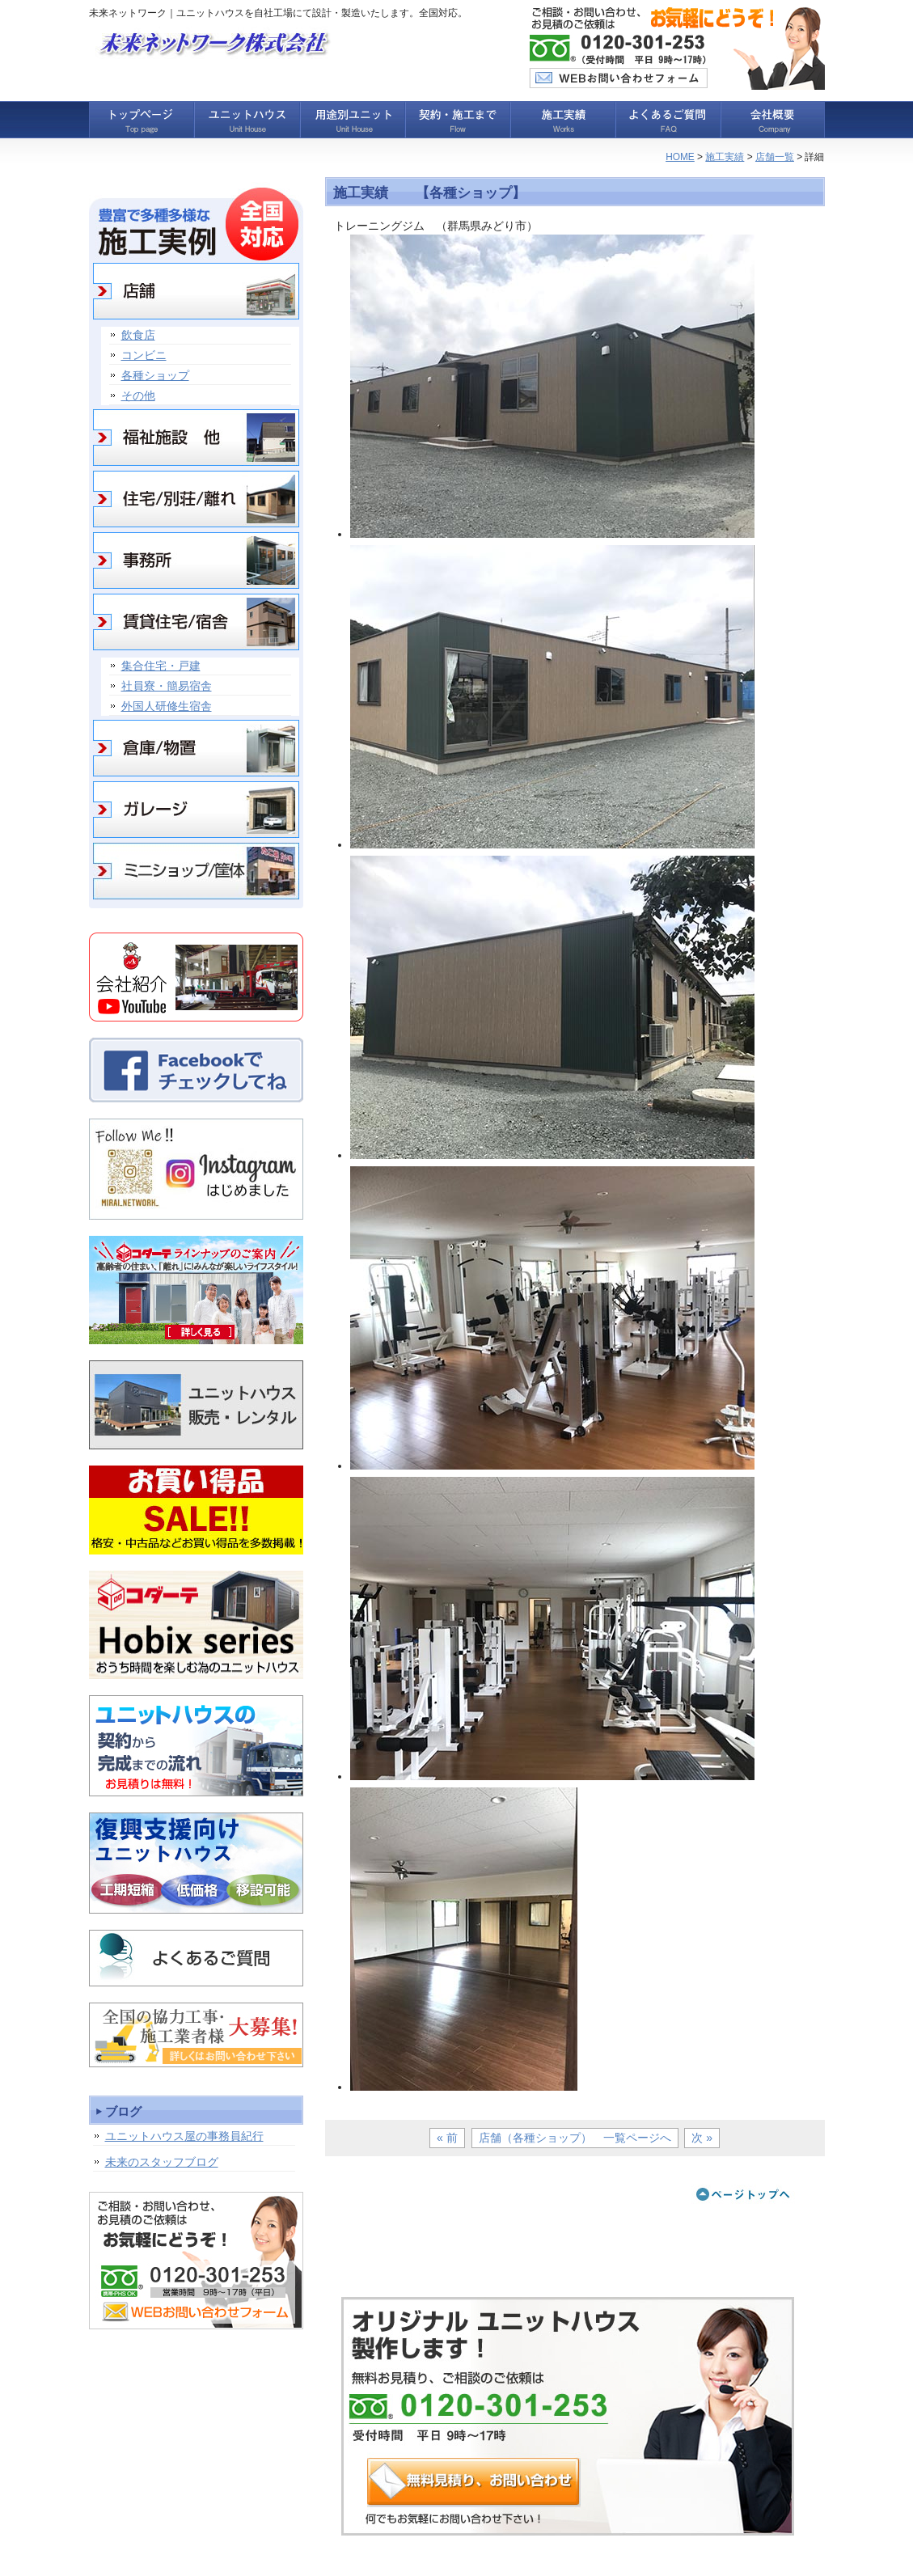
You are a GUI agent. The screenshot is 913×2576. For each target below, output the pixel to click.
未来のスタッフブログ (161, 2161)
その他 (138, 395)
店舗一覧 (774, 157)
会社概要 (772, 119)
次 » (701, 2137)
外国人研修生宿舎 (166, 706)
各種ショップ (155, 375)
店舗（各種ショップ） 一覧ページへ (575, 2137)
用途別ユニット (351, 119)
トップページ (141, 119)
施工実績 (562, 119)
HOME (680, 157)
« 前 (447, 2137)
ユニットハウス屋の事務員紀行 (184, 2136)
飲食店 (138, 334)
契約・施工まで (456, 119)
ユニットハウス (246, 119)
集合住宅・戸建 (161, 665)
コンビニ (144, 355)
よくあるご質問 (667, 119)
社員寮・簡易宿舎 (166, 685)
